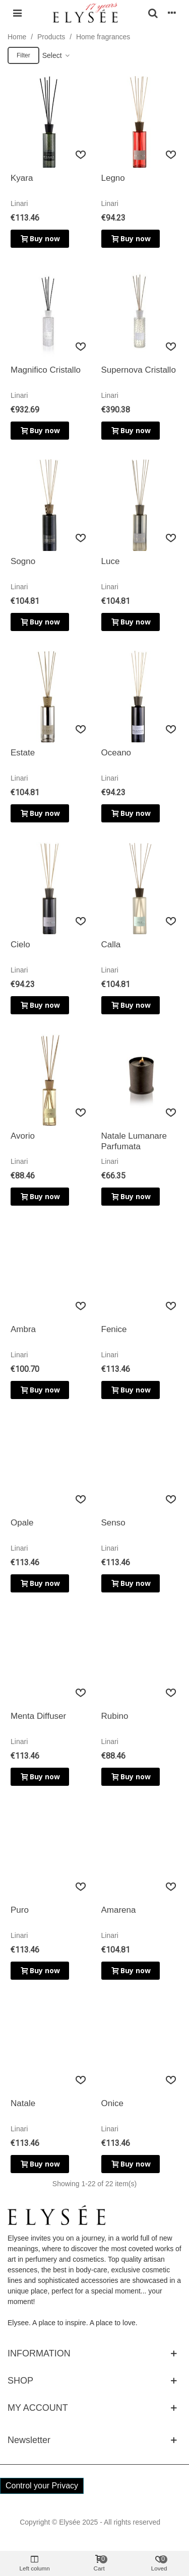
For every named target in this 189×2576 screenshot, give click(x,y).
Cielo (20, 944)
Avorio (23, 1136)
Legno (113, 178)
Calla (111, 944)
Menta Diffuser (38, 1716)
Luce (110, 561)
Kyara (22, 178)
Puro (20, 1910)
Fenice (114, 1329)
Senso (113, 1522)
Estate (23, 752)
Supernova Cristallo (138, 370)
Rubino (115, 1716)
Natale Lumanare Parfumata (134, 1141)
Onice (112, 2103)
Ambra (23, 1329)
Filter (23, 55)
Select (56, 55)
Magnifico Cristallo (46, 370)
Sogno (23, 561)
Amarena (118, 1910)
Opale (22, 1522)
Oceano (116, 752)
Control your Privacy (42, 2485)
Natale (23, 2103)
